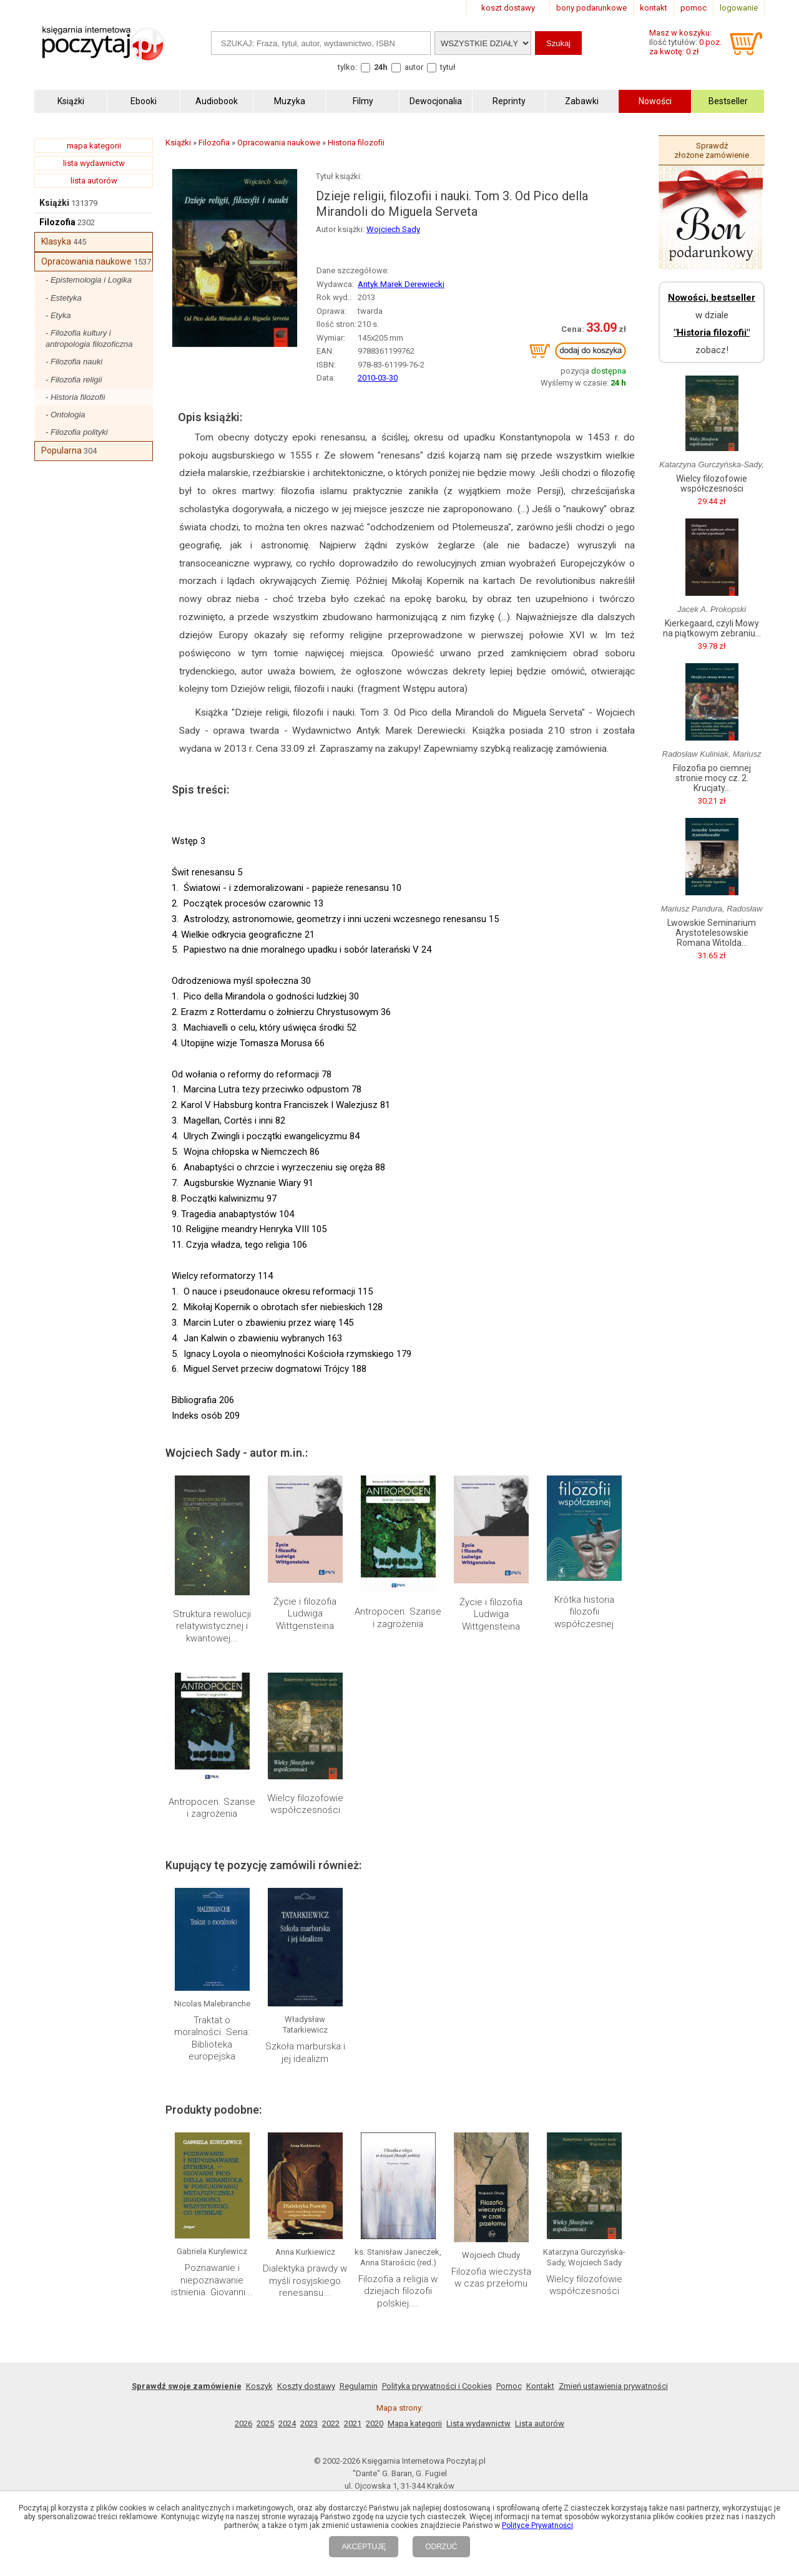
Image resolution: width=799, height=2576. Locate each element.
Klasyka (56, 241)
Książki (54, 203)
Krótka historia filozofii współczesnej (584, 1612)
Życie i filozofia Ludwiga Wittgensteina (304, 1613)
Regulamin (359, 2386)
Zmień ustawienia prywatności (613, 2386)
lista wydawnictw (94, 163)
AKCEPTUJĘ (363, 2546)
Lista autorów (539, 2423)
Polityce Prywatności (537, 2525)
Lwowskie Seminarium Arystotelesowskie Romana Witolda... (711, 933)
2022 (331, 2423)
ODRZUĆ (441, 2546)
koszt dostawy (508, 7)
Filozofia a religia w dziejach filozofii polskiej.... (398, 2291)
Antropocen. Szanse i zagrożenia (398, 1618)
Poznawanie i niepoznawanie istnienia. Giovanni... (212, 2280)
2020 (374, 2423)
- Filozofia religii (74, 379)
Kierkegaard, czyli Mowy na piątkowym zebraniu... (712, 628)
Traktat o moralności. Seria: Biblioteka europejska (212, 2039)
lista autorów (94, 180)
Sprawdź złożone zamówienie (711, 150)
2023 (309, 2423)
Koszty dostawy (306, 2386)
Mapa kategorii (415, 2423)
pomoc (693, 7)
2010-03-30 (378, 377)
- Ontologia (66, 414)
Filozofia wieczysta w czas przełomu (491, 2278)
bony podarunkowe (591, 7)
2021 (352, 2423)
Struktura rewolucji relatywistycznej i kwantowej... (212, 1626)
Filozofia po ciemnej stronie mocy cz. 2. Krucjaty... (712, 778)
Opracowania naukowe (86, 261)
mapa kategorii (94, 145)
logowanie (739, 7)
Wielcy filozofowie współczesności (305, 1804)
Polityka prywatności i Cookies (437, 2386)
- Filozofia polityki (77, 432)
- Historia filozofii (75, 397)
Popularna (61, 450)
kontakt (653, 7)
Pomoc (509, 2386)
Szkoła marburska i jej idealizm (305, 2052)
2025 (265, 2423)
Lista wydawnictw (478, 2423)
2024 (287, 2423)
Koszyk (259, 2386)
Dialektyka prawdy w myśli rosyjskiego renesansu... (305, 2280)
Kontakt (540, 2386)
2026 (243, 2423)
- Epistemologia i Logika (89, 279)
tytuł (448, 67)
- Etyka (58, 315)
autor (413, 67)
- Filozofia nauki (74, 361)
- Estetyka (64, 298)
